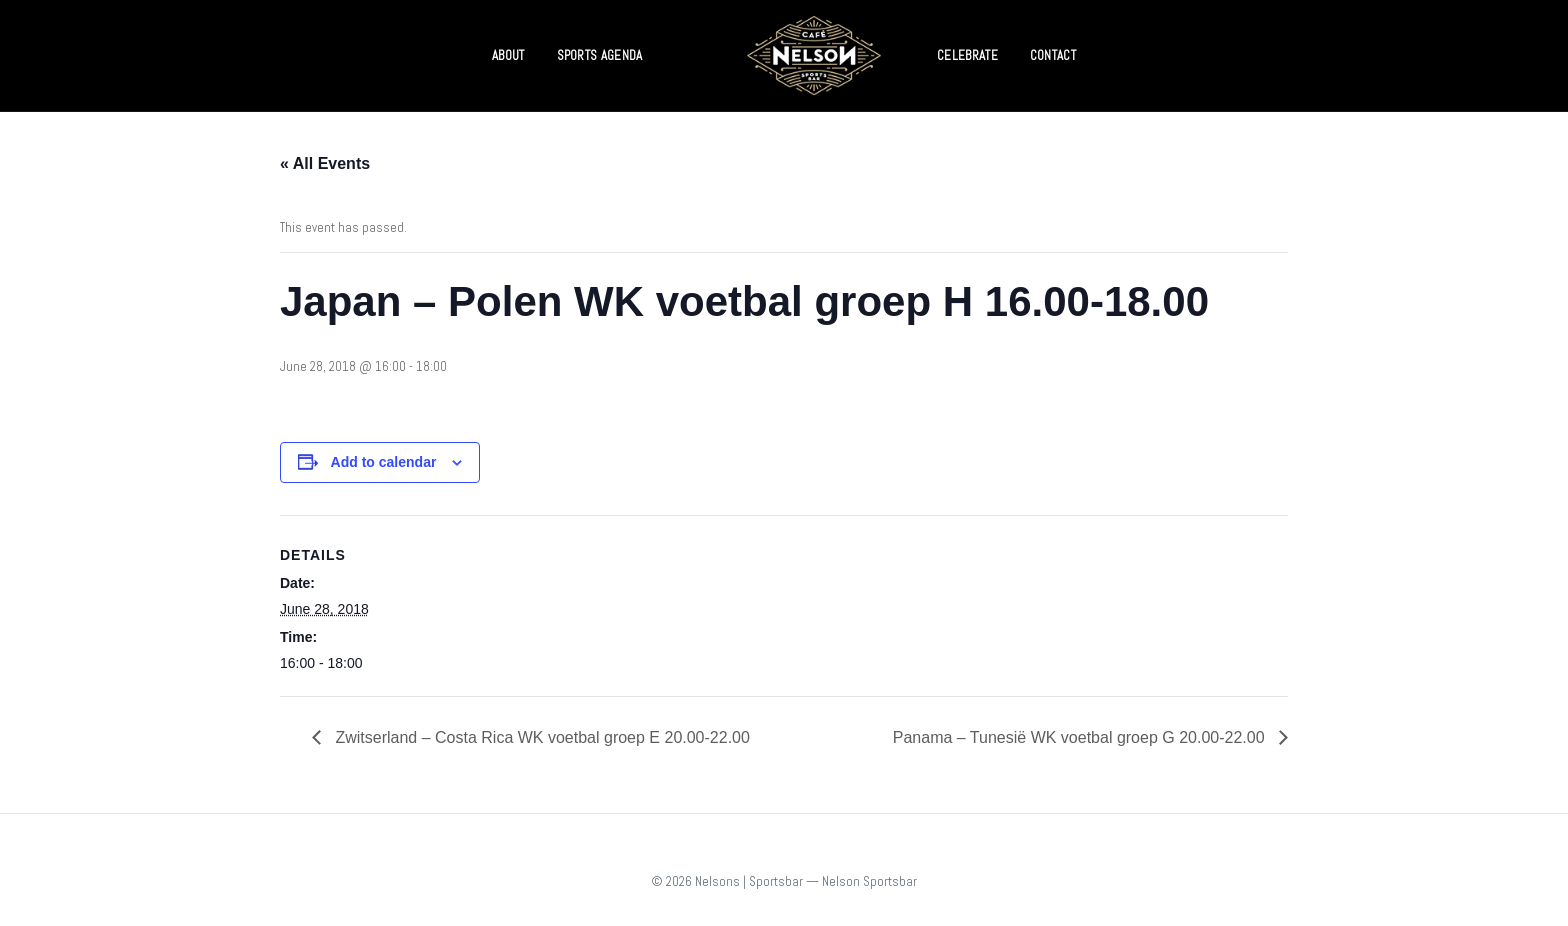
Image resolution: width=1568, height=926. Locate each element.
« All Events (325, 163)
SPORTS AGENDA (600, 55)
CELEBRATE (967, 55)
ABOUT (508, 55)
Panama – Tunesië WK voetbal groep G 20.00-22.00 (1081, 737)
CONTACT (1053, 55)
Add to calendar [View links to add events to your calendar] (384, 462)
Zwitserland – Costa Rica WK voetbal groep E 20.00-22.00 (540, 737)
